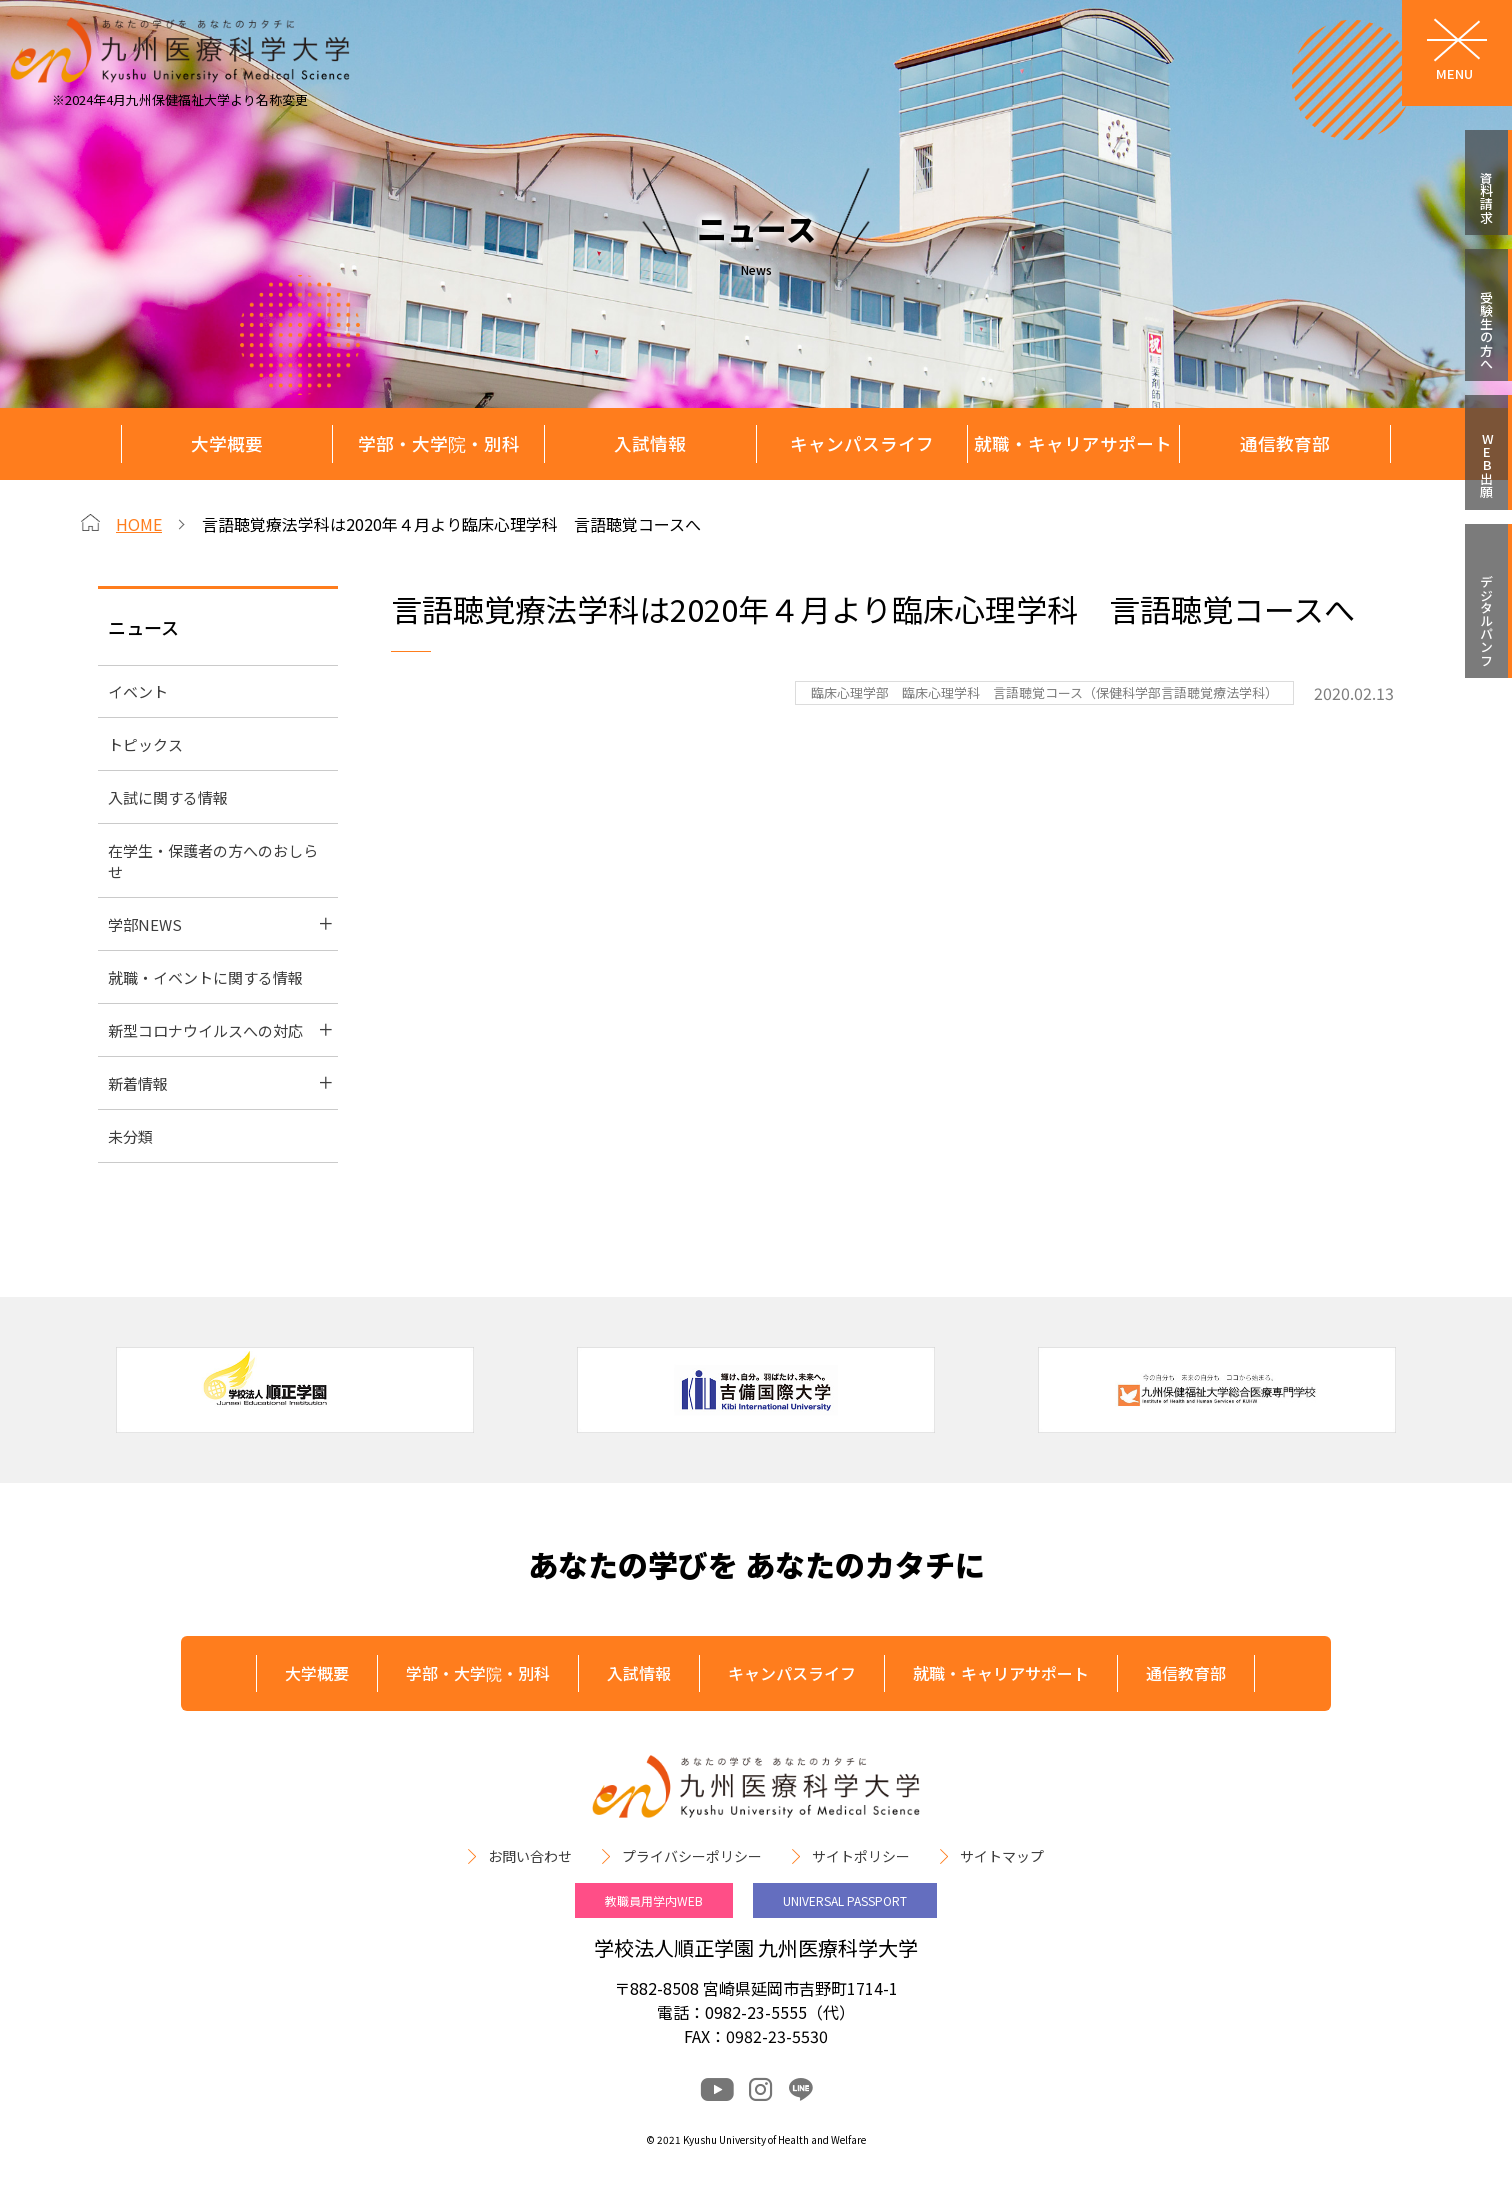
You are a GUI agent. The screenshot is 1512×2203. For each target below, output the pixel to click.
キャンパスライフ (862, 443)
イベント (138, 691)
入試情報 (650, 443)
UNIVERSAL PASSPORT (845, 1900)
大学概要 (227, 443)
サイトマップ (1002, 1856)
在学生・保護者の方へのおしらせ (213, 861)
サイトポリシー (861, 1856)
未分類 (130, 1136)
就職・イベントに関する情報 (205, 977)
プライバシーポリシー (692, 1856)
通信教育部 (1285, 443)
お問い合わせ (530, 1856)
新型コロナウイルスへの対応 (205, 1030)
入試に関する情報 (168, 797)
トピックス (145, 744)
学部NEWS (145, 924)
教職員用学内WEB (654, 1900)
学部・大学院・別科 (439, 443)
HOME (139, 524)
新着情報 (138, 1083)
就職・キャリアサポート (1073, 443)
